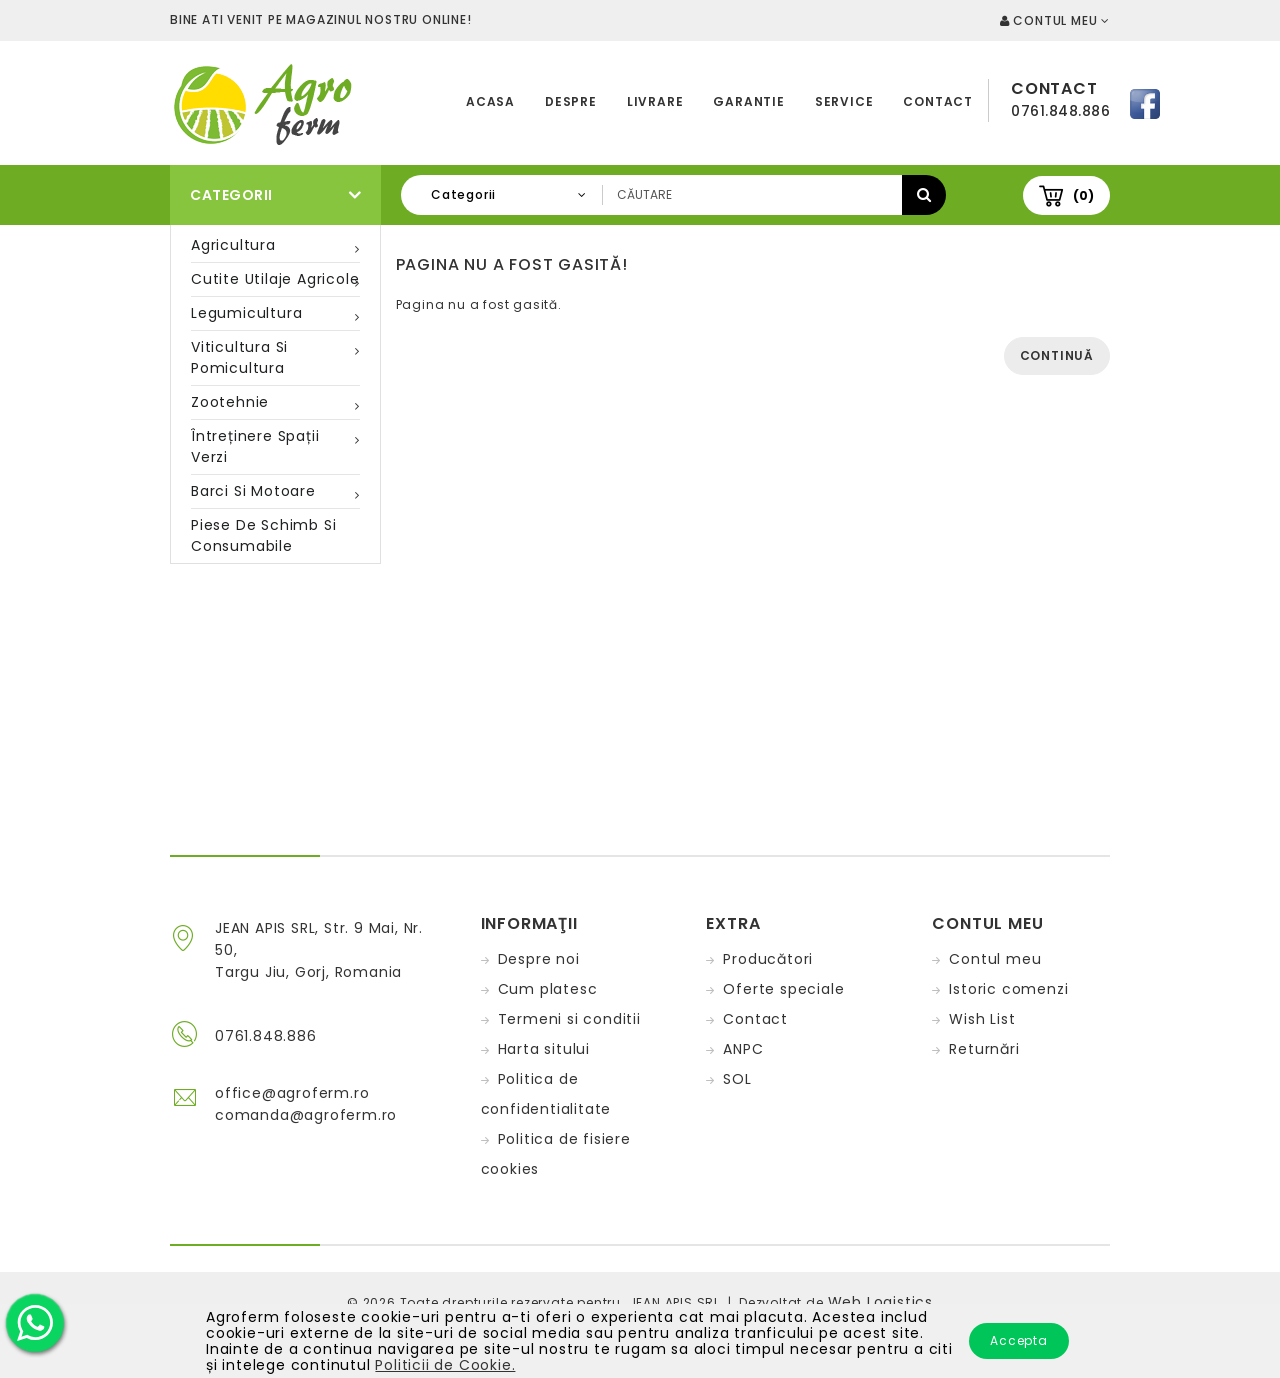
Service (844, 101)
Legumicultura (246, 313)
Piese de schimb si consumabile (263, 535)
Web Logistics (880, 1302)
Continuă (1057, 355)
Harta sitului (544, 1049)
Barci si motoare (253, 491)
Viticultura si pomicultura (239, 357)
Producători (768, 959)
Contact (938, 101)
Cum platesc (548, 989)
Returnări (984, 1049)
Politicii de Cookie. (445, 1365)
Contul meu (995, 959)
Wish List (982, 1019)
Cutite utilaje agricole (275, 279)
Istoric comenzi (1008, 989)
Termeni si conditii (569, 1019)
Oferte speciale (783, 989)
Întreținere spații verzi (255, 446)
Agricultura (233, 245)
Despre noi (539, 959)
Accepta (1019, 1340)
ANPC (743, 1049)
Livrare (655, 101)
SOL (737, 1079)
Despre (571, 101)
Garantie (748, 101)
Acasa (490, 101)
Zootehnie (230, 402)
